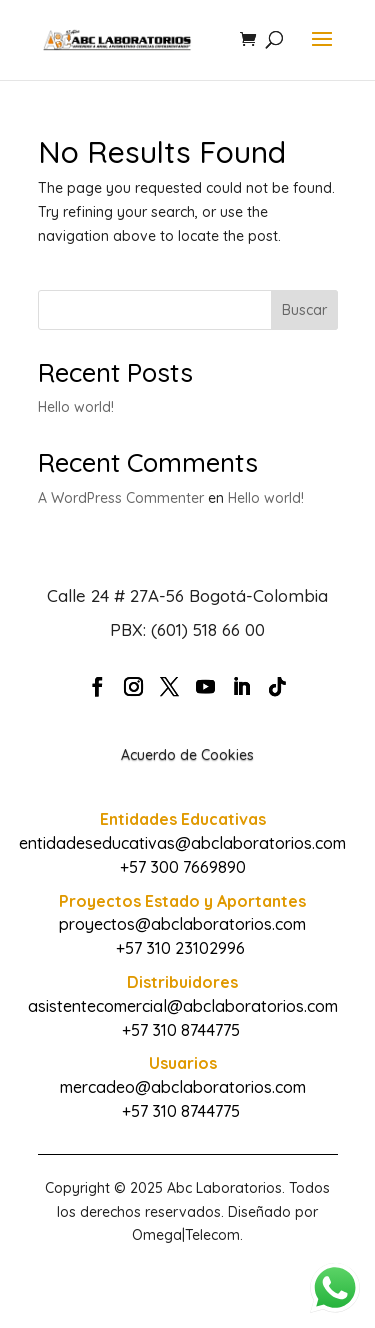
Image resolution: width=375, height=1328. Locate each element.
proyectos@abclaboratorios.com (182, 924)
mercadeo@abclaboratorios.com (183, 1087)
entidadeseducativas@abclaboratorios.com (182, 843)
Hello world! (76, 407)
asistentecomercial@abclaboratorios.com (183, 1006)
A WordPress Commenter (121, 498)
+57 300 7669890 (183, 867)
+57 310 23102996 (180, 948)
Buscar (304, 310)
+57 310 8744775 (181, 1030)
